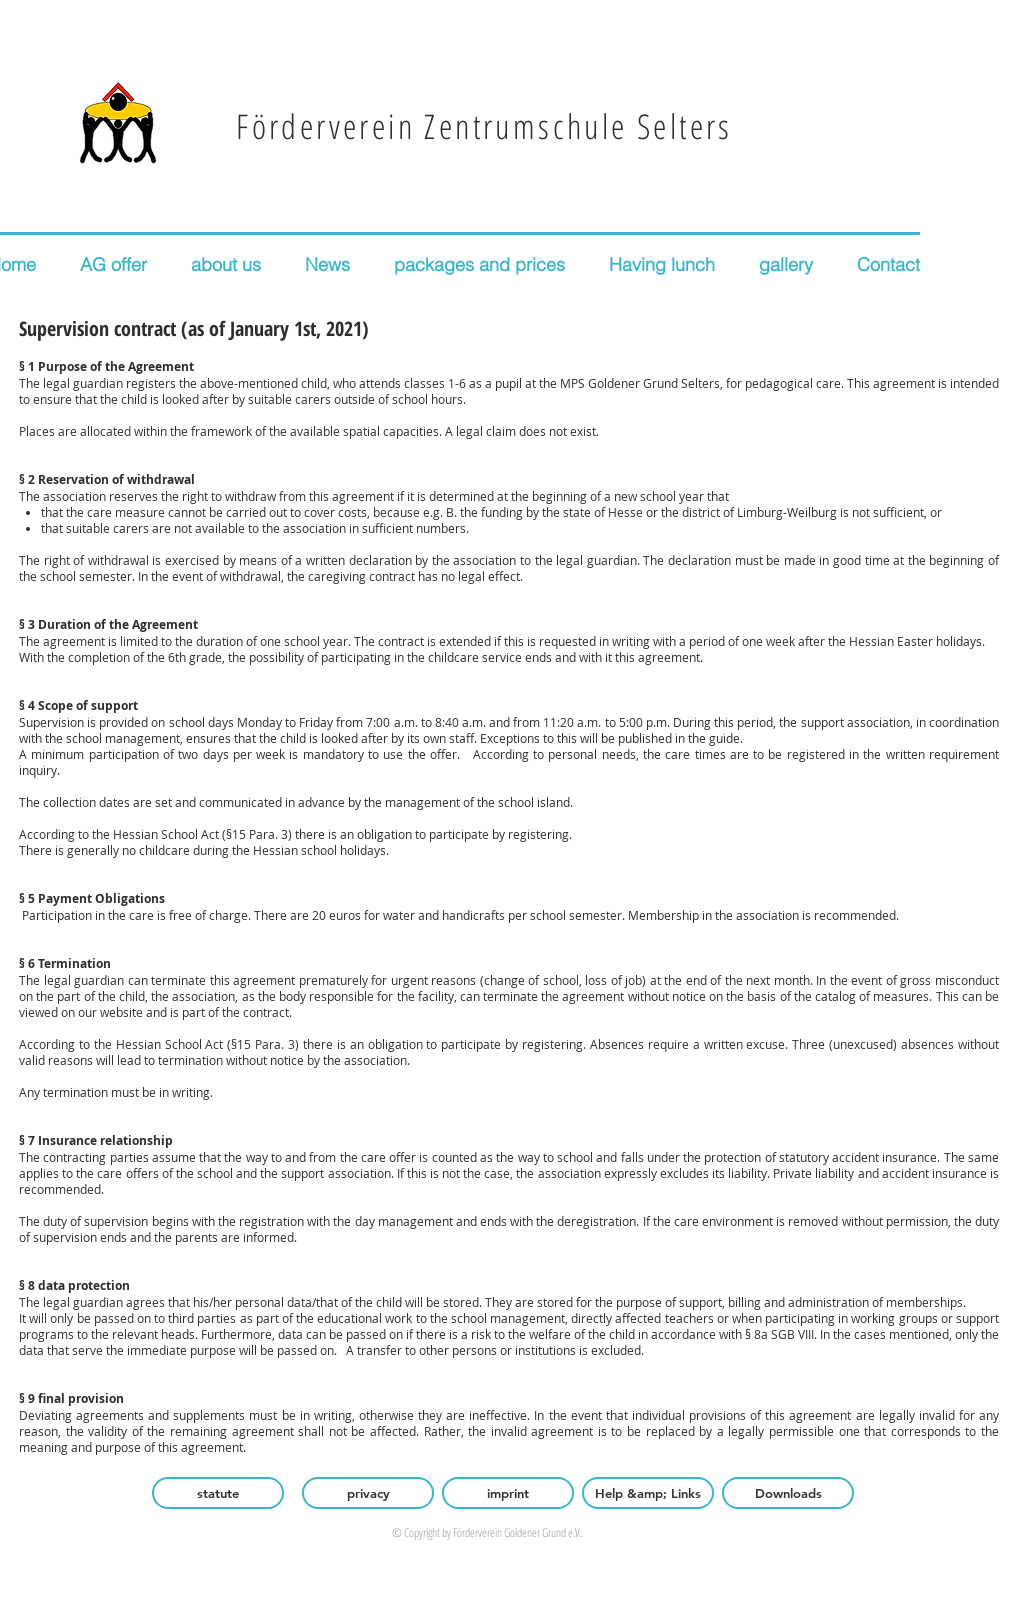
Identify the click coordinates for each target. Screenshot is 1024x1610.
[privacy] (368, 1493)
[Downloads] (788, 1493)
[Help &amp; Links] (648, 1493)
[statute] (218, 1493)
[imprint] (508, 1493)
